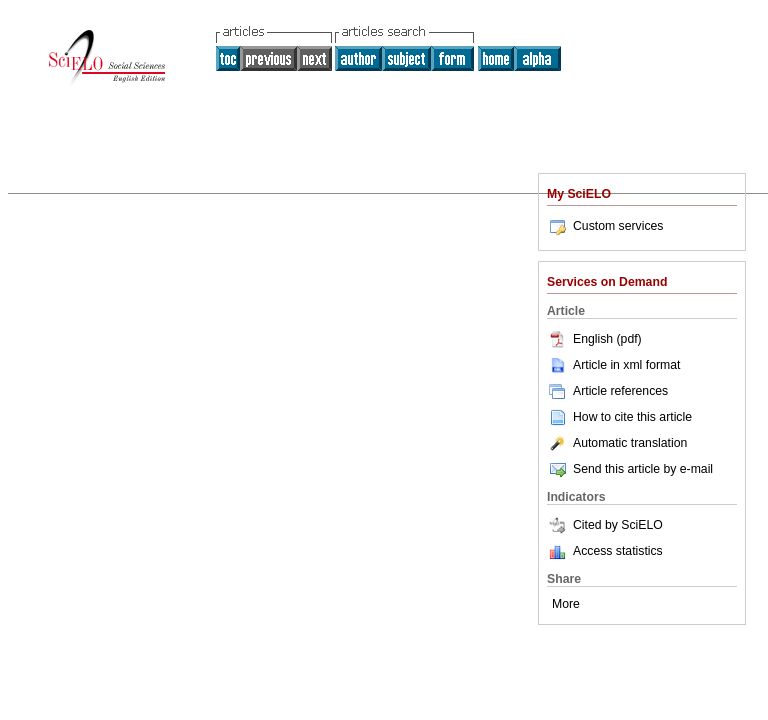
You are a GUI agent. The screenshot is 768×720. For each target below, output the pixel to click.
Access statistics (618, 551)
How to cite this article (632, 417)
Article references (607, 391)
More (566, 604)
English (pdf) (594, 339)
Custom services (605, 226)
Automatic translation (617, 443)
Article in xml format (613, 365)
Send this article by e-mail (630, 469)
